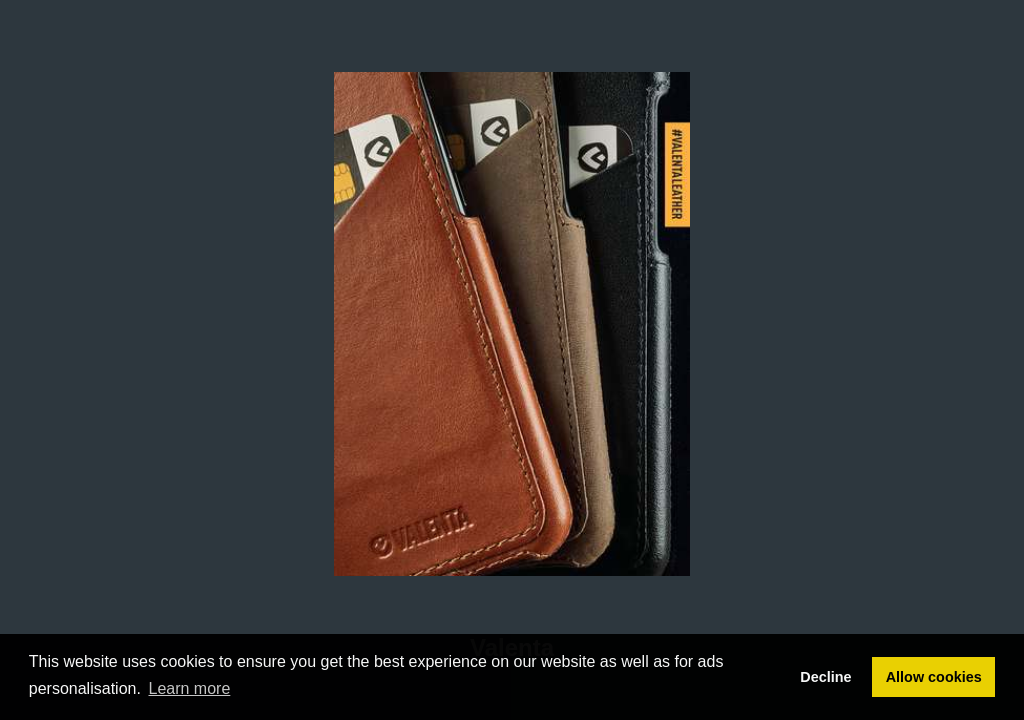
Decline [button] (825, 677)
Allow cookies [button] (934, 677)
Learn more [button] (190, 688)
